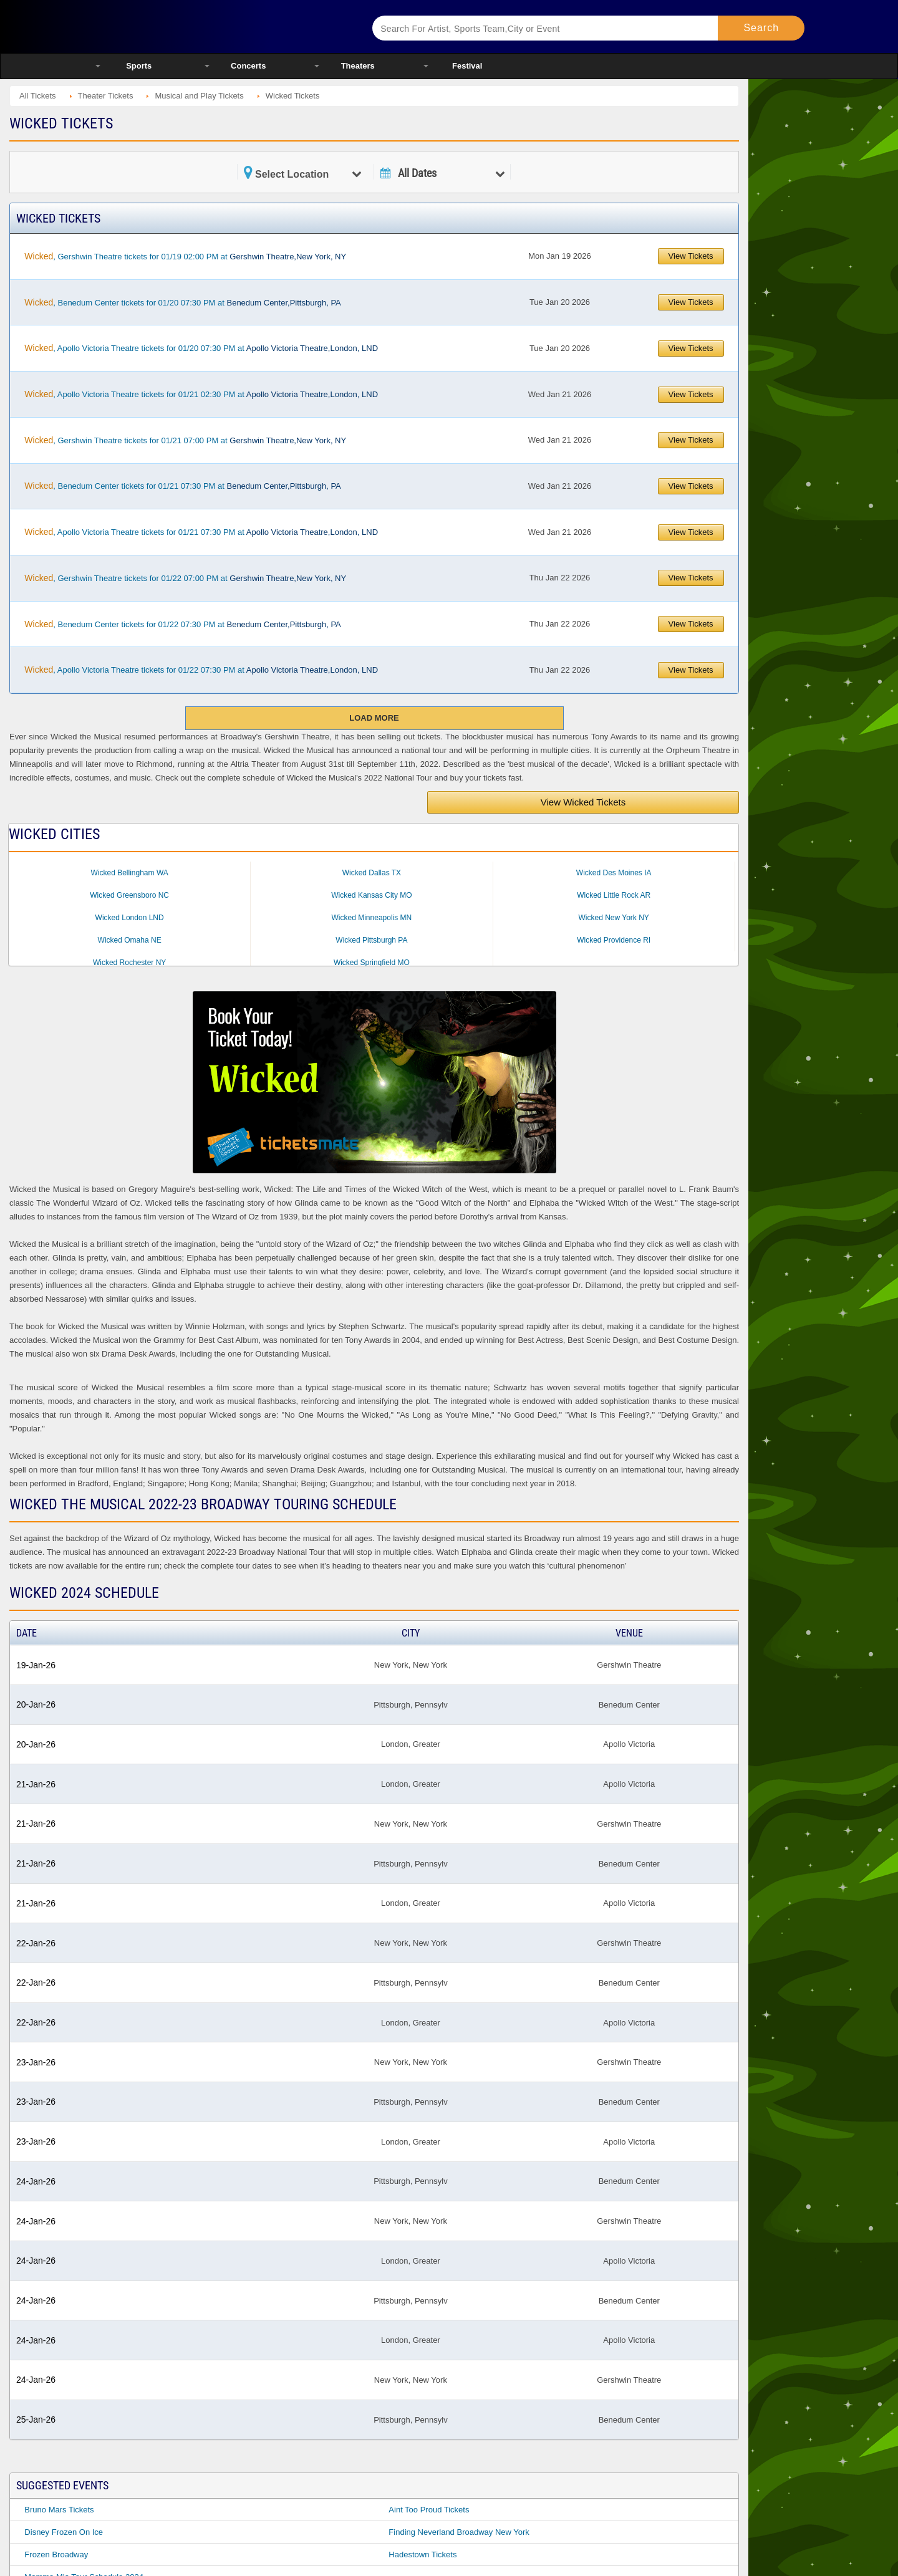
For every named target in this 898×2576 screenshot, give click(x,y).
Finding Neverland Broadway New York (459, 2532)
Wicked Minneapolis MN (372, 917)
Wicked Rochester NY (129, 962)
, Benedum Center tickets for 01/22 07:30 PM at (182, 624)
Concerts (248, 65)
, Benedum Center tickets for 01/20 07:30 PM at (182, 302)
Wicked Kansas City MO (371, 895)
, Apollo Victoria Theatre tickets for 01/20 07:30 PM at (201, 348)
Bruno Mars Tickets (59, 2509)
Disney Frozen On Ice (63, 2532)
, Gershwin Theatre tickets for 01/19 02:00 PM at (185, 256)
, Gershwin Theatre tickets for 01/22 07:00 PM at (185, 578)
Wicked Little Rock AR (613, 895)
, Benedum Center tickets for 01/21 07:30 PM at (182, 486)
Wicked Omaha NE (130, 940)
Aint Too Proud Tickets (429, 2509)
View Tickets (691, 256)
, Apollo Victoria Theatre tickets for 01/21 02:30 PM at (201, 394)
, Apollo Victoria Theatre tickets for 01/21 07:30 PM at (201, 532)
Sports (139, 65)
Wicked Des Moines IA (614, 872)
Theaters (358, 65)
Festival (467, 65)
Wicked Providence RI (613, 940)
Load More (373, 718)
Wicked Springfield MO (372, 962)
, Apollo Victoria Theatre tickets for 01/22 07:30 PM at (201, 670)
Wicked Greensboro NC (129, 895)
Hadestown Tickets (422, 2554)
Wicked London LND (129, 917)
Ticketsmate (218, 26)
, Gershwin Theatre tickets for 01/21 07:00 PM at (185, 440)
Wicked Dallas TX (371, 872)
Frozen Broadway (56, 2554)
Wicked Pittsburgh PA (371, 940)
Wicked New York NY (613, 917)
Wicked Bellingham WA (129, 872)
